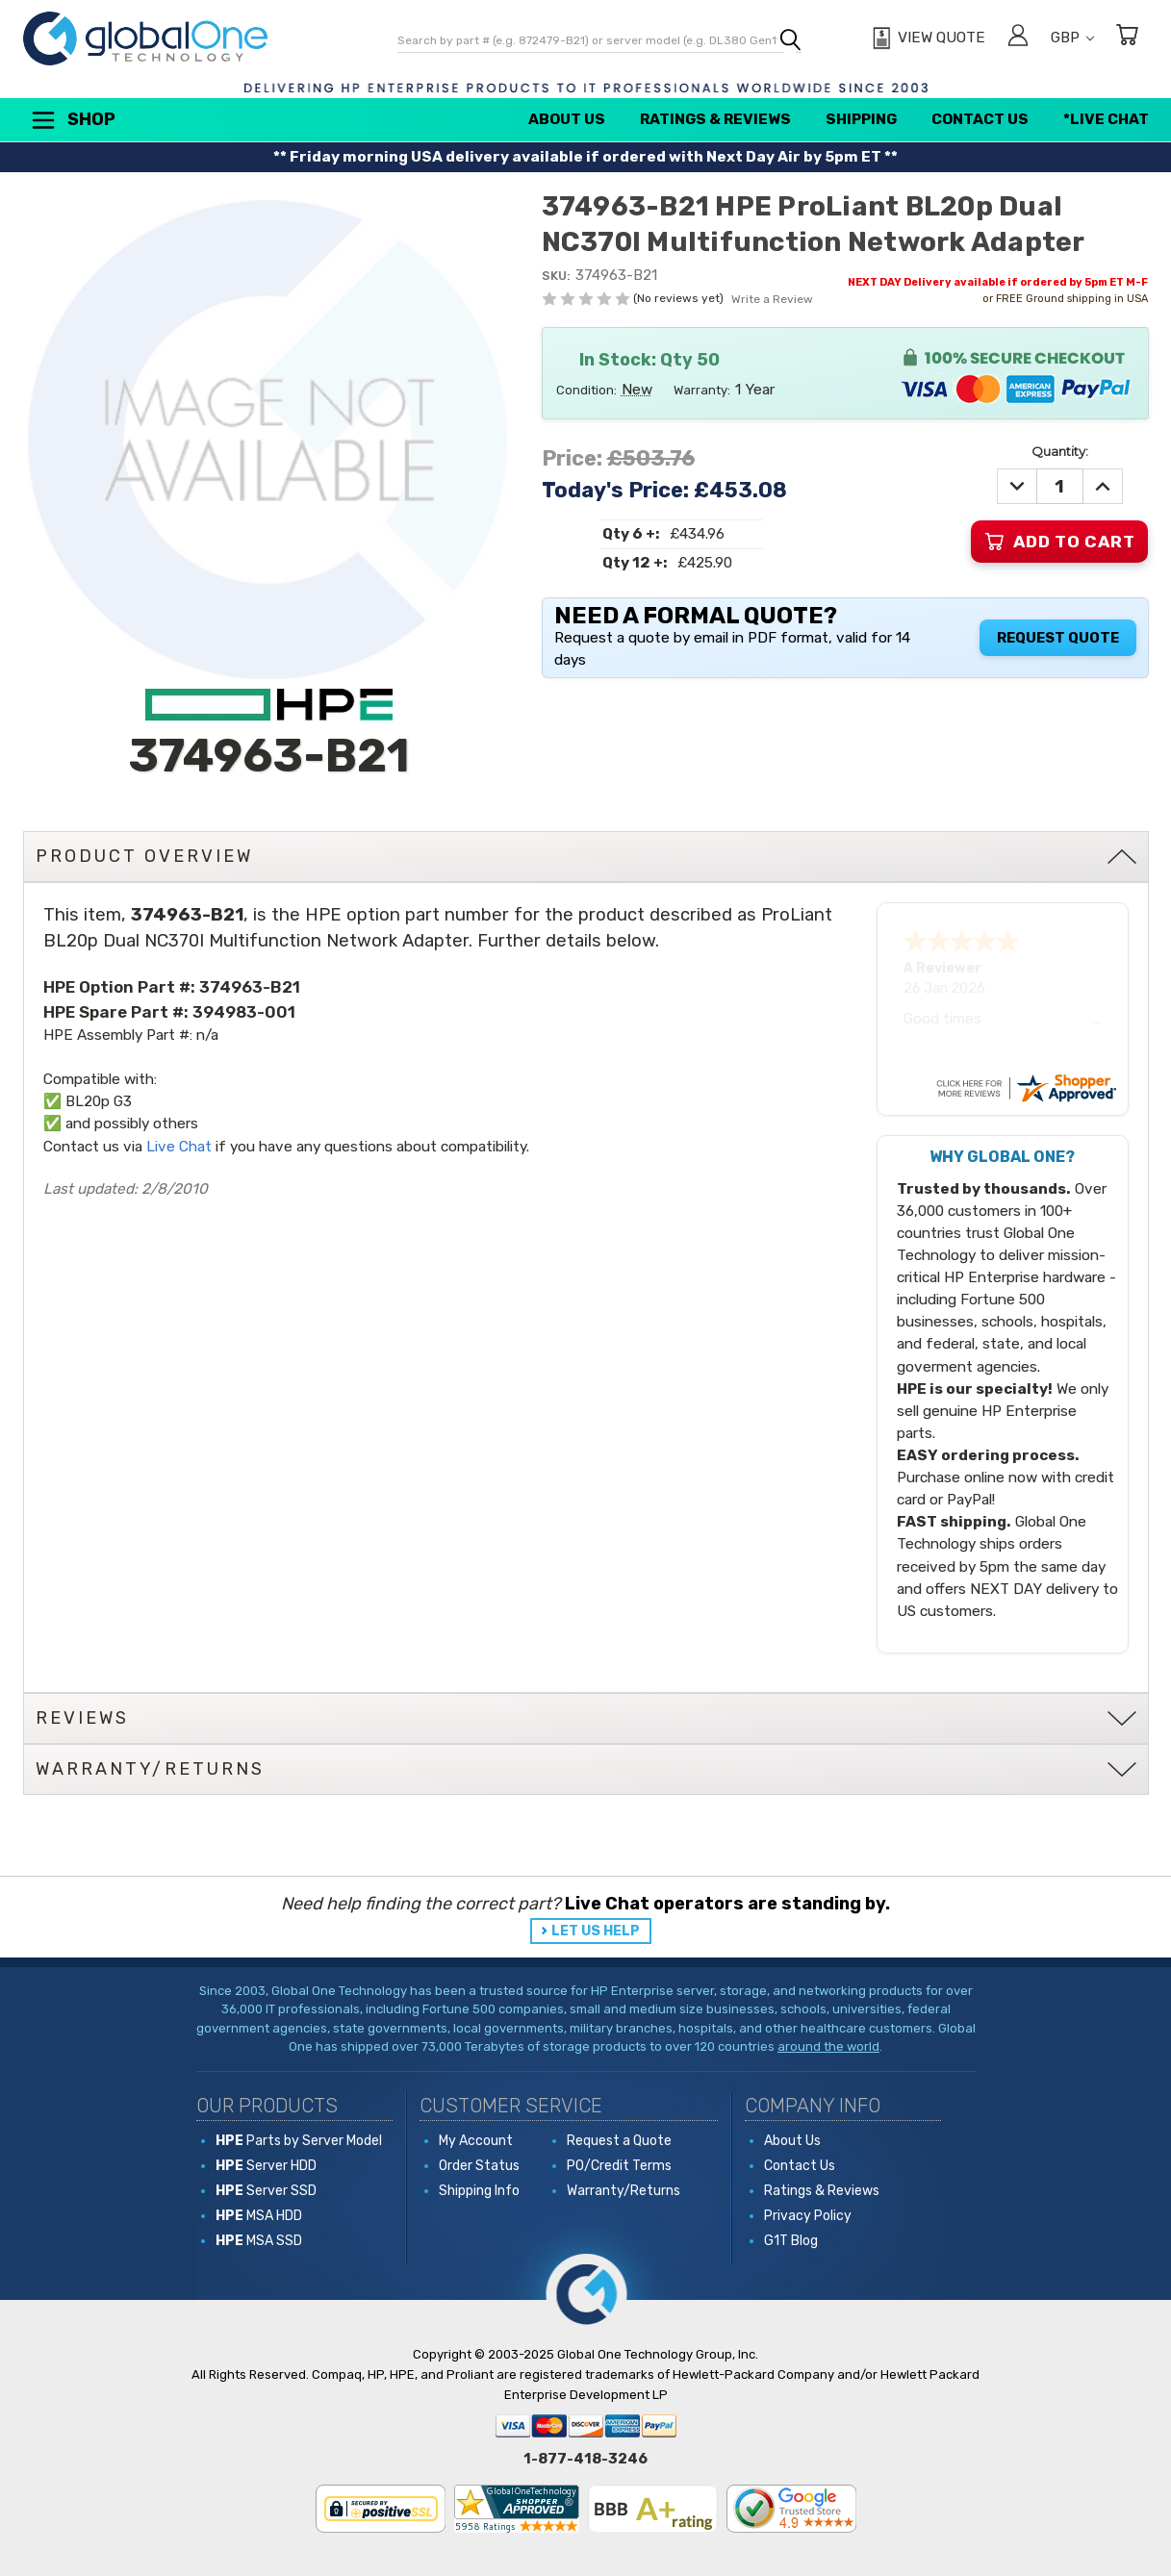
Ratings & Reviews (715, 119)
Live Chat (179, 1146)
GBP (1072, 37)
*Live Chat (1106, 119)
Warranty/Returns (623, 2191)
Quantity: (1059, 451)
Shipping (861, 119)
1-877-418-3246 (585, 2458)
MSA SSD (259, 2241)
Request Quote (1058, 637)
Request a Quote (619, 2141)
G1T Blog (791, 2241)
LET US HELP (595, 1931)
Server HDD (266, 2166)
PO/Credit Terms (619, 2166)
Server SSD (266, 2191)
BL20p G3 (98, 1101)
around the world (828, 2046)
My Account (476, 2141)
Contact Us (980, 119)
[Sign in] (1018, 38)
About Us (566, 119)
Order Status (479, 2166)
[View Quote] (926, 38)
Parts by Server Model (299, 2141)
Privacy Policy (808, 2216)
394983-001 (243, 1012)
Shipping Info (479, 2191)
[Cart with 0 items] (1127, 38)
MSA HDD (259, 2216)
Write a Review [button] (772, 299)
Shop (72, 120)
